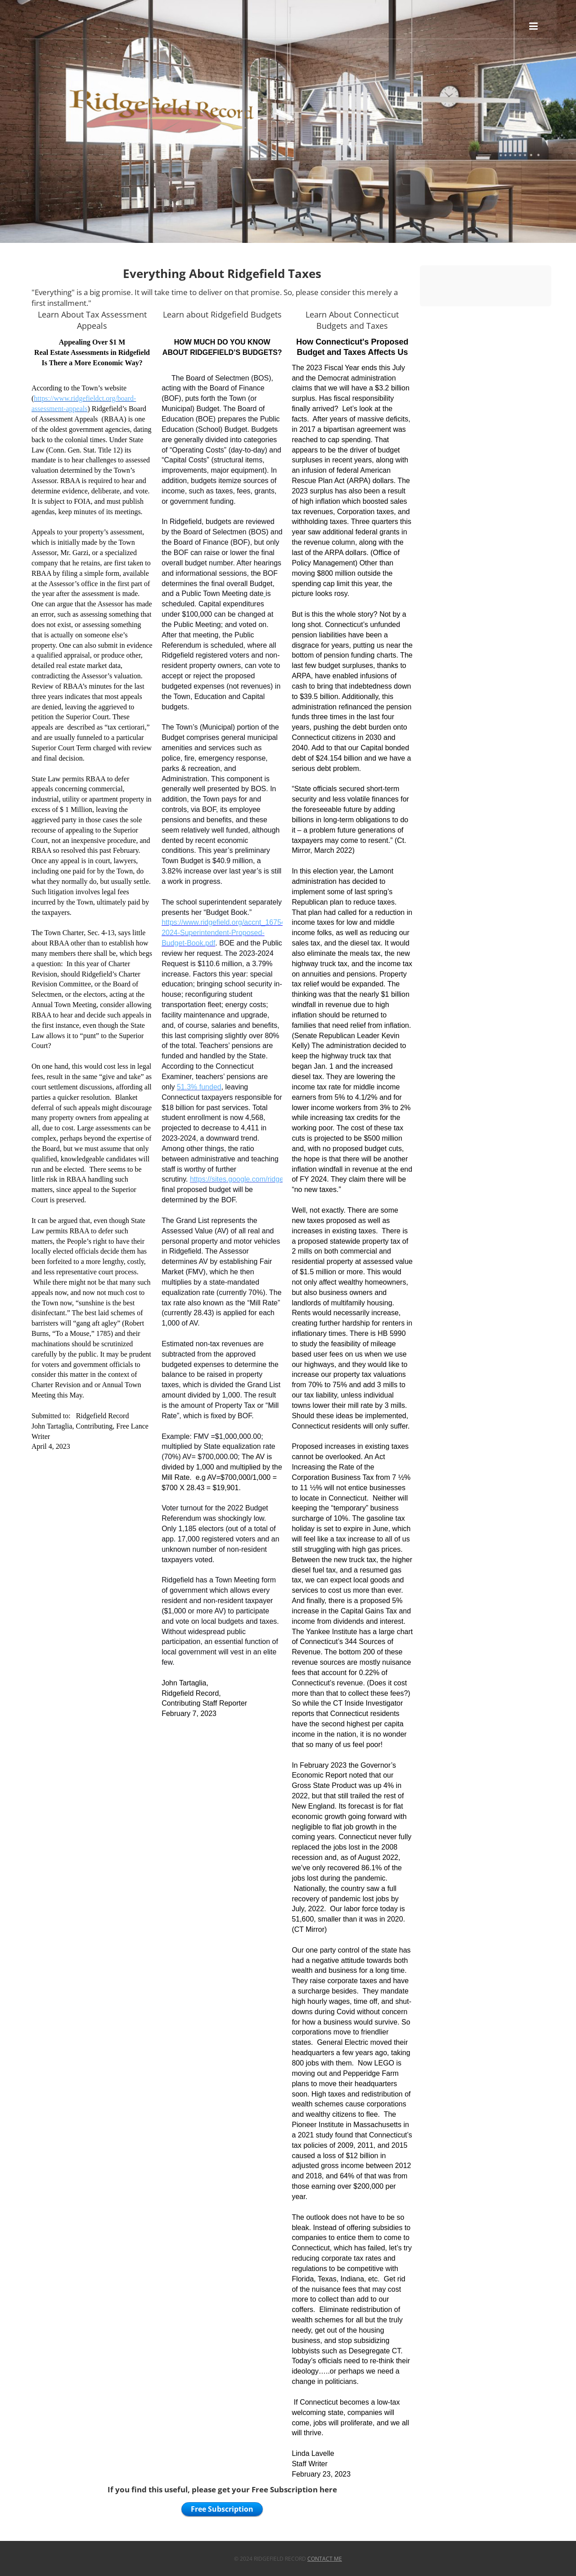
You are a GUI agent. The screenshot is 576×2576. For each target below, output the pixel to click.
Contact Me (324, 2559)
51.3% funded (199, 1087)
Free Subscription (222, 2509)
